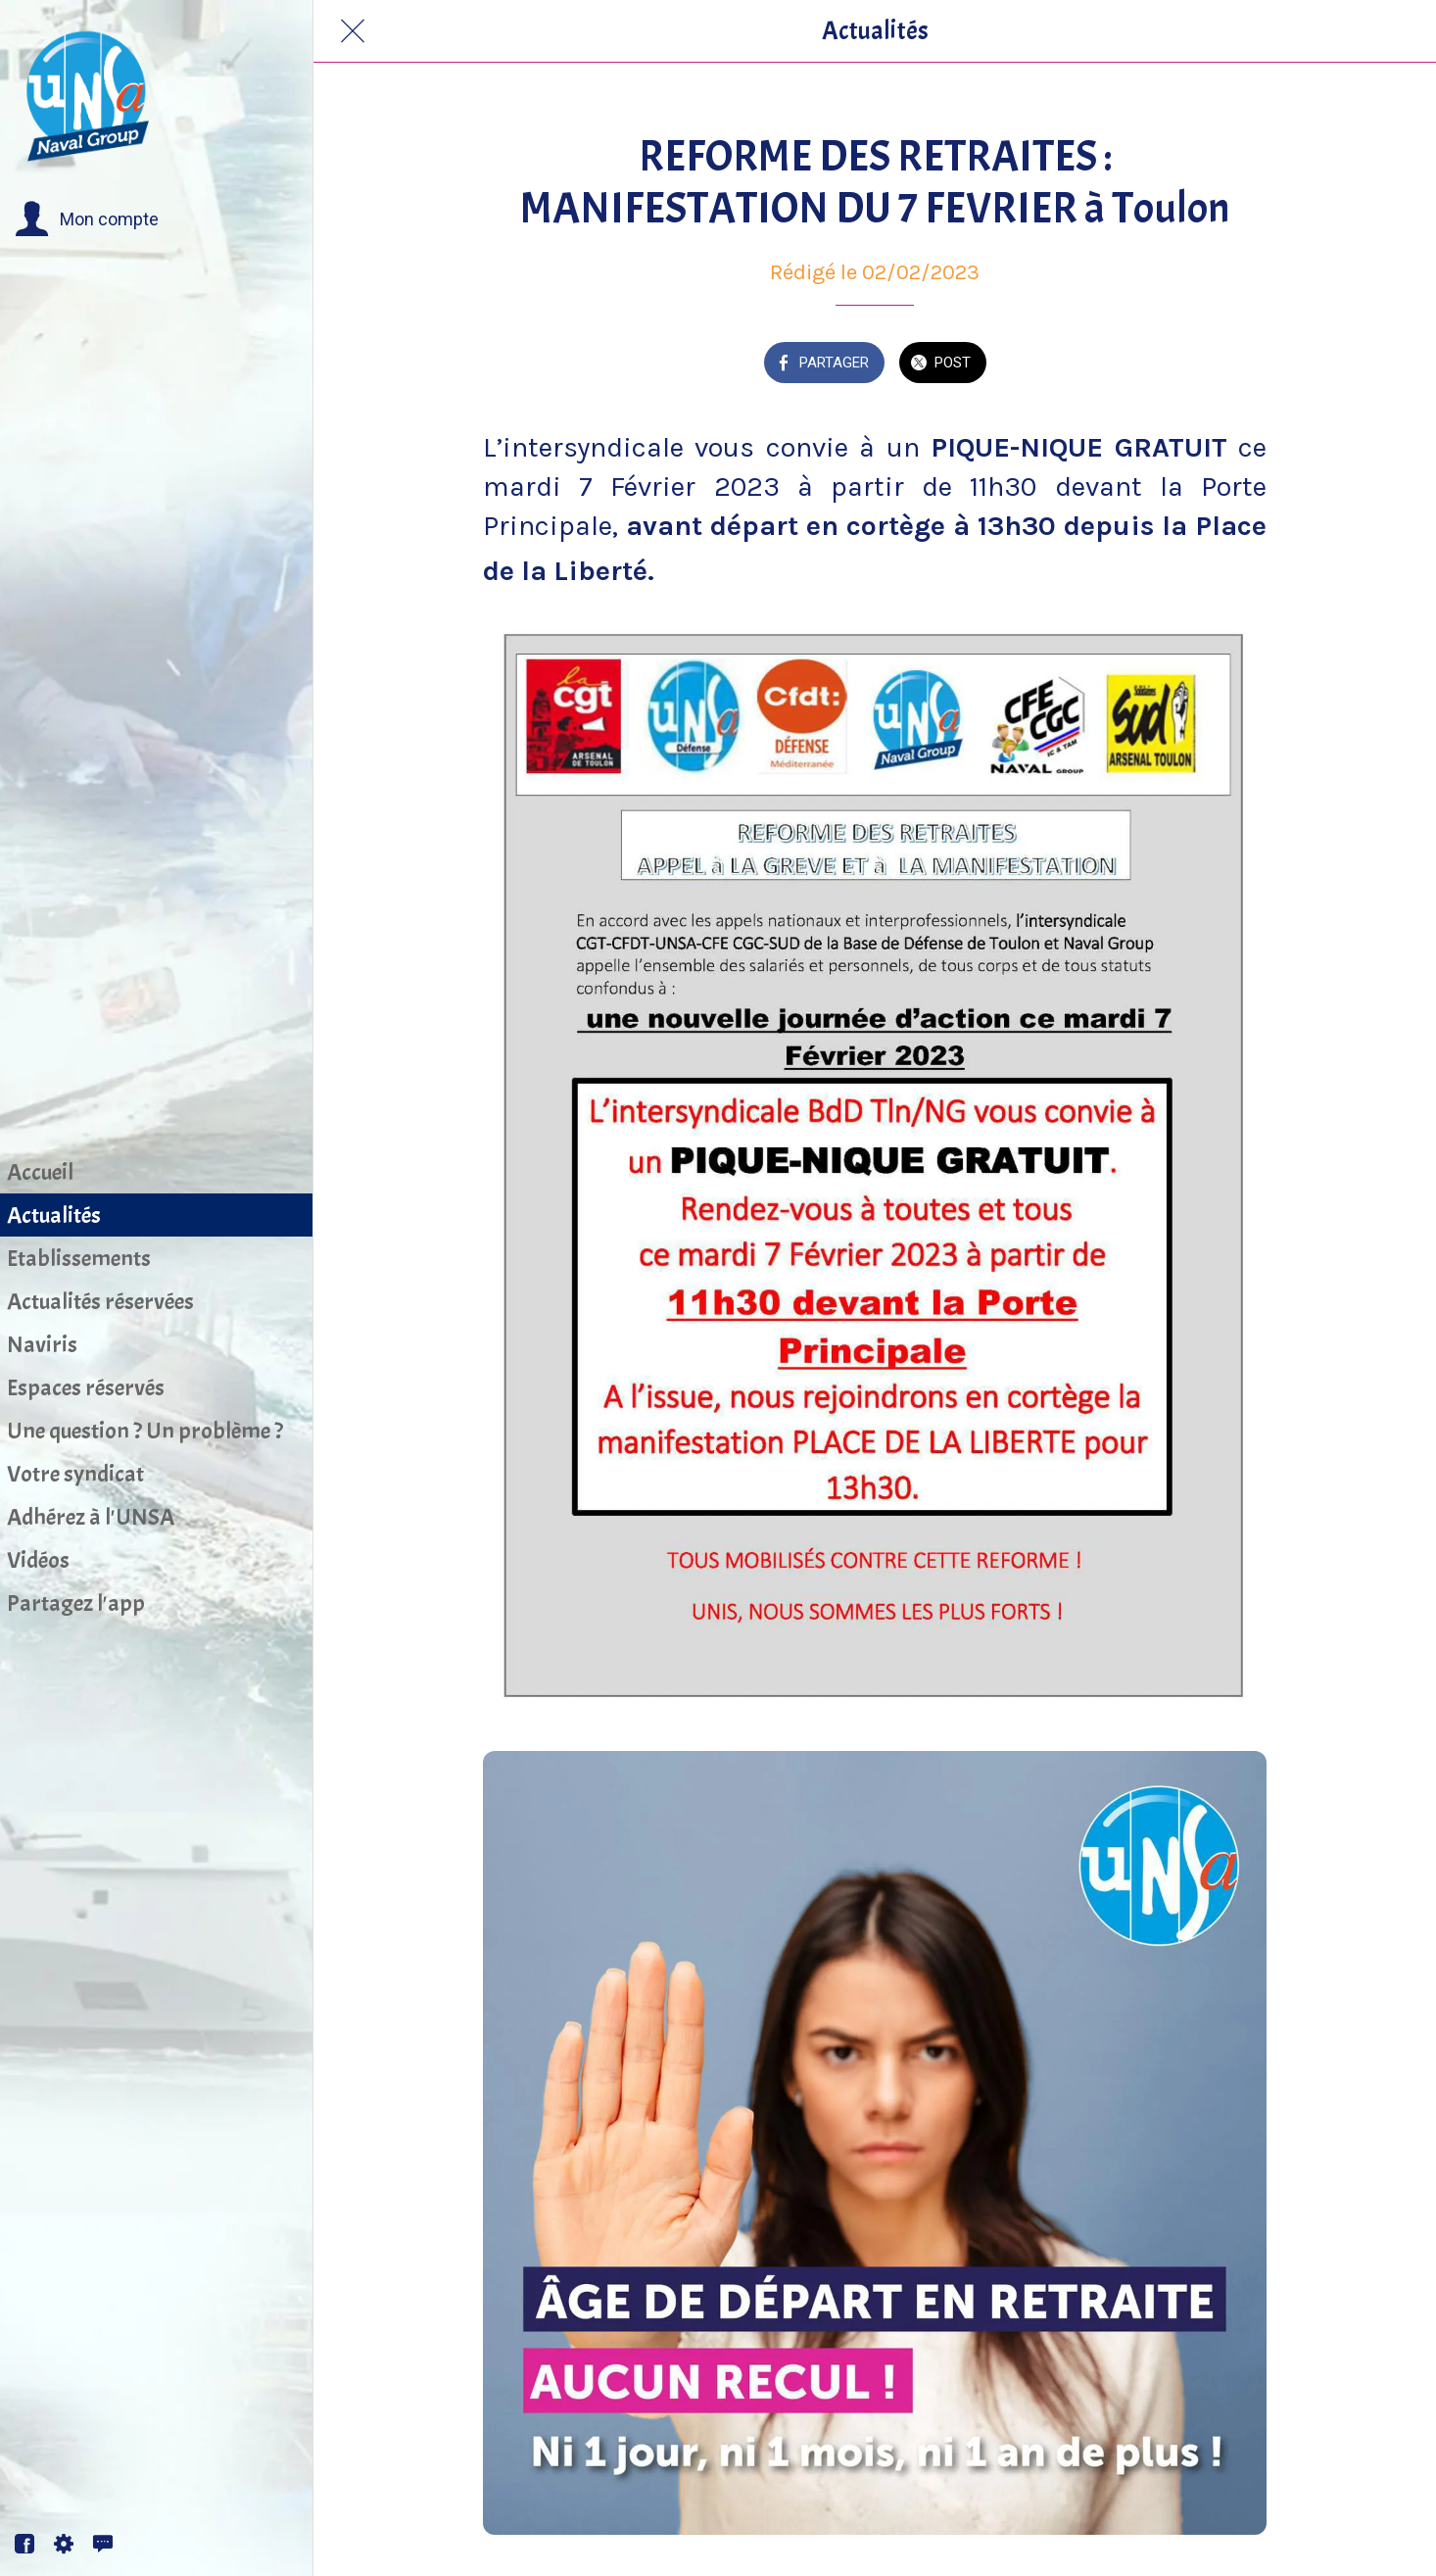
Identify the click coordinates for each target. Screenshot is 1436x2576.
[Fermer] (352, 31)
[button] (87, 219)
